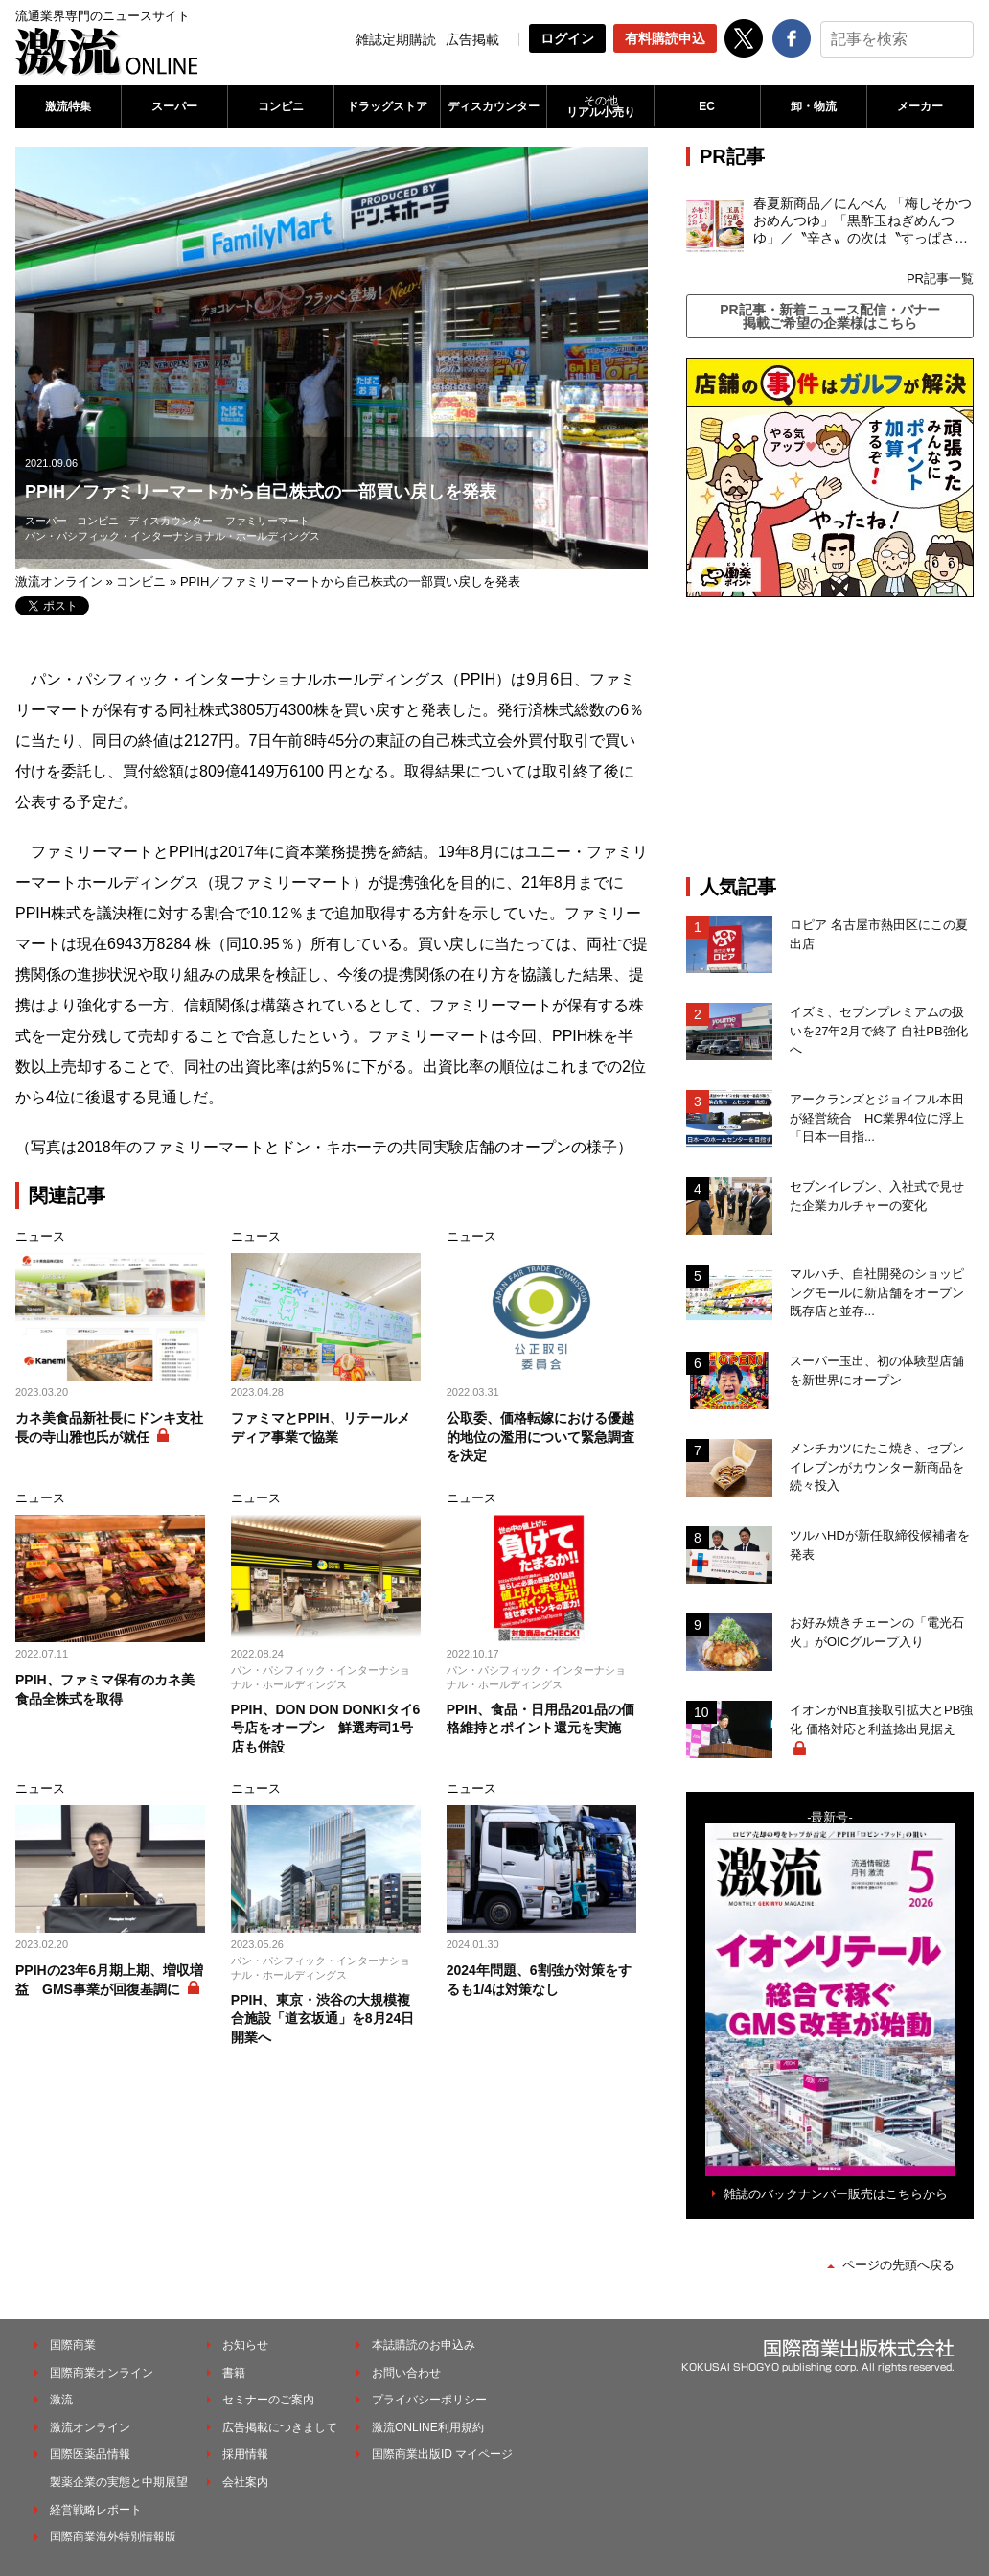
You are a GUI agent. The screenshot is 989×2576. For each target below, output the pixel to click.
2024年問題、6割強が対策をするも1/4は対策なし (539, 1979)
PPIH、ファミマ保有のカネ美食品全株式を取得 (105, 1689)
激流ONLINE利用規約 (428, 2427)
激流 (61, 2399)
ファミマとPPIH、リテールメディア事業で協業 (320, 1427)
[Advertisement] (830, 736)
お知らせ (245, 2345)
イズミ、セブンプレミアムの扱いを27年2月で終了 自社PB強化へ (879, 1030)
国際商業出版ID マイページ (442, 2454)
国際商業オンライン (101, 2373)
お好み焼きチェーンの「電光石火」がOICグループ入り (877, 1632)
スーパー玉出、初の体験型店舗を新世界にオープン (877, 1370)
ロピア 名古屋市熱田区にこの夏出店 (879, 934)
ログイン (567, 38)
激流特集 (68, 106)
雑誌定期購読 (396, 39)
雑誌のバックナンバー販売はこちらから (836, 2194)
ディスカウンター (494, 106)
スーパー (174, 106)
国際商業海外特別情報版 (113, 2536)
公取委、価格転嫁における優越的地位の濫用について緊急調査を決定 (540, 1436)
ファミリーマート (267, 520)
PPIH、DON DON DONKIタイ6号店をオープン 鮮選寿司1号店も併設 (326, 1728)
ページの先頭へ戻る (898, 2265)
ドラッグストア (387, 106)
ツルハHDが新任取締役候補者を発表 (880, 1545)
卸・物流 (814, 106)
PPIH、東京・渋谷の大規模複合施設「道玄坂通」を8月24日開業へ (322, 2018)
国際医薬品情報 (90, 2454)
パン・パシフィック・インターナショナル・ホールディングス (172, 536)
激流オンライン (59, 581)
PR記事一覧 (940, 278)
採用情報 (245, 2454)
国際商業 (73, 2345)
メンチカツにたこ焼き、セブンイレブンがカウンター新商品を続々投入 (877, 1467)
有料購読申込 (665, 38)
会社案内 (245, 2482)
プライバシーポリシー (429, 2399)
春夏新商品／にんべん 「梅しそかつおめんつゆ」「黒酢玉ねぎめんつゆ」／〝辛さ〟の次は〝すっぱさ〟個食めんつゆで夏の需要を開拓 (862, 221)
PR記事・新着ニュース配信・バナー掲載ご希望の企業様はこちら (829, 316)
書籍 (233, 2373)
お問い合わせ (406, 2373)
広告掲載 (472, 39)
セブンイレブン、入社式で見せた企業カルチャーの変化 (877, 1196)
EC (707, 106)
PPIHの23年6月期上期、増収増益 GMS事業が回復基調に (109, 1979)
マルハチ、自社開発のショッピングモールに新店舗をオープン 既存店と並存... (877, 1292)
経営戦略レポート (96, 2510)
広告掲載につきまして (279, 2427)
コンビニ (281, 106)
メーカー (920, 106)
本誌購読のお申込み (423, 2345)
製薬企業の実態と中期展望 (119, 2482)
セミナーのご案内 (268, 2399)
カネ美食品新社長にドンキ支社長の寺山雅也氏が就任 (109, 1427)
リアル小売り (600, 106)
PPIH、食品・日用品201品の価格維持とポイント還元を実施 (540, 1719)
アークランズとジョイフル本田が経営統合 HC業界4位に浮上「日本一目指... (877, 1118)
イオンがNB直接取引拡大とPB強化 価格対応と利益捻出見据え (881, 1719)
